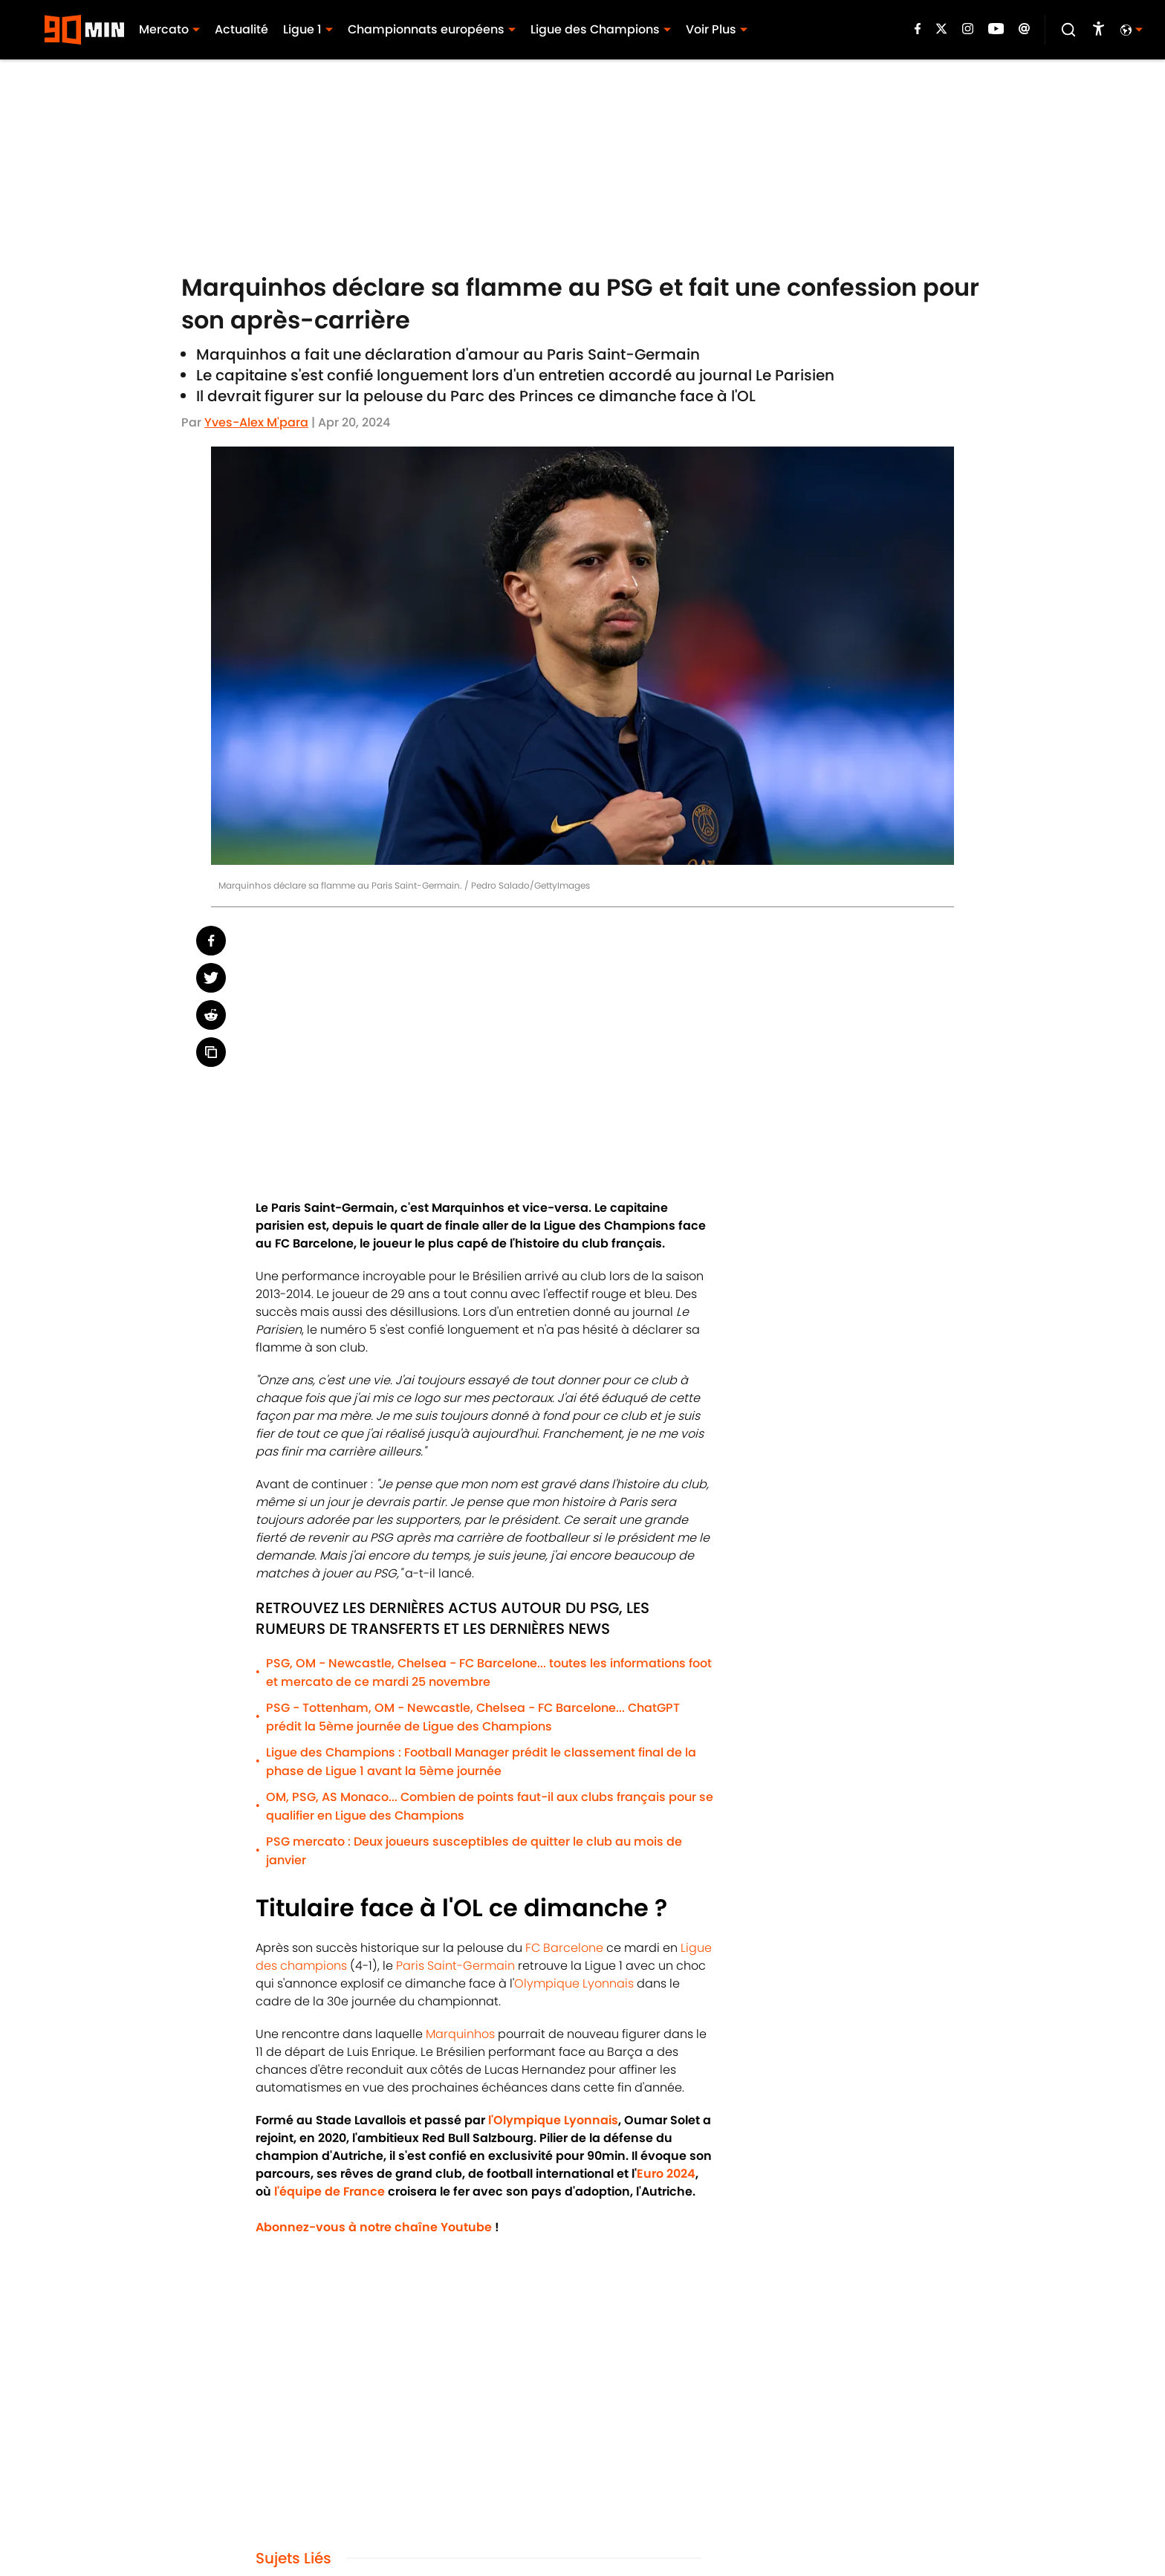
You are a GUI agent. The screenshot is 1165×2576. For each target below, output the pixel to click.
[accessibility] (1098, 30)
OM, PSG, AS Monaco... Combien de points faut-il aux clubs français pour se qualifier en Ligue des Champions (489, 1806)
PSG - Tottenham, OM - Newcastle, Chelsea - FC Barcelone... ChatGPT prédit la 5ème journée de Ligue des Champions (473, 1717)
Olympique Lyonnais (574, 1983)
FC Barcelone (564, 1947)
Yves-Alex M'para (256, 422)
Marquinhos (460, 2034)
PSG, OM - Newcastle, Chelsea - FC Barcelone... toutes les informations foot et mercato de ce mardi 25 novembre (489, 1672)
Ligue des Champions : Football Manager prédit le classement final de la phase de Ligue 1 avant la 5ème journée (481, 1761)
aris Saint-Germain (460, 1965)
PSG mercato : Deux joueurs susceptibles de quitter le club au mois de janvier (474, 1851)
